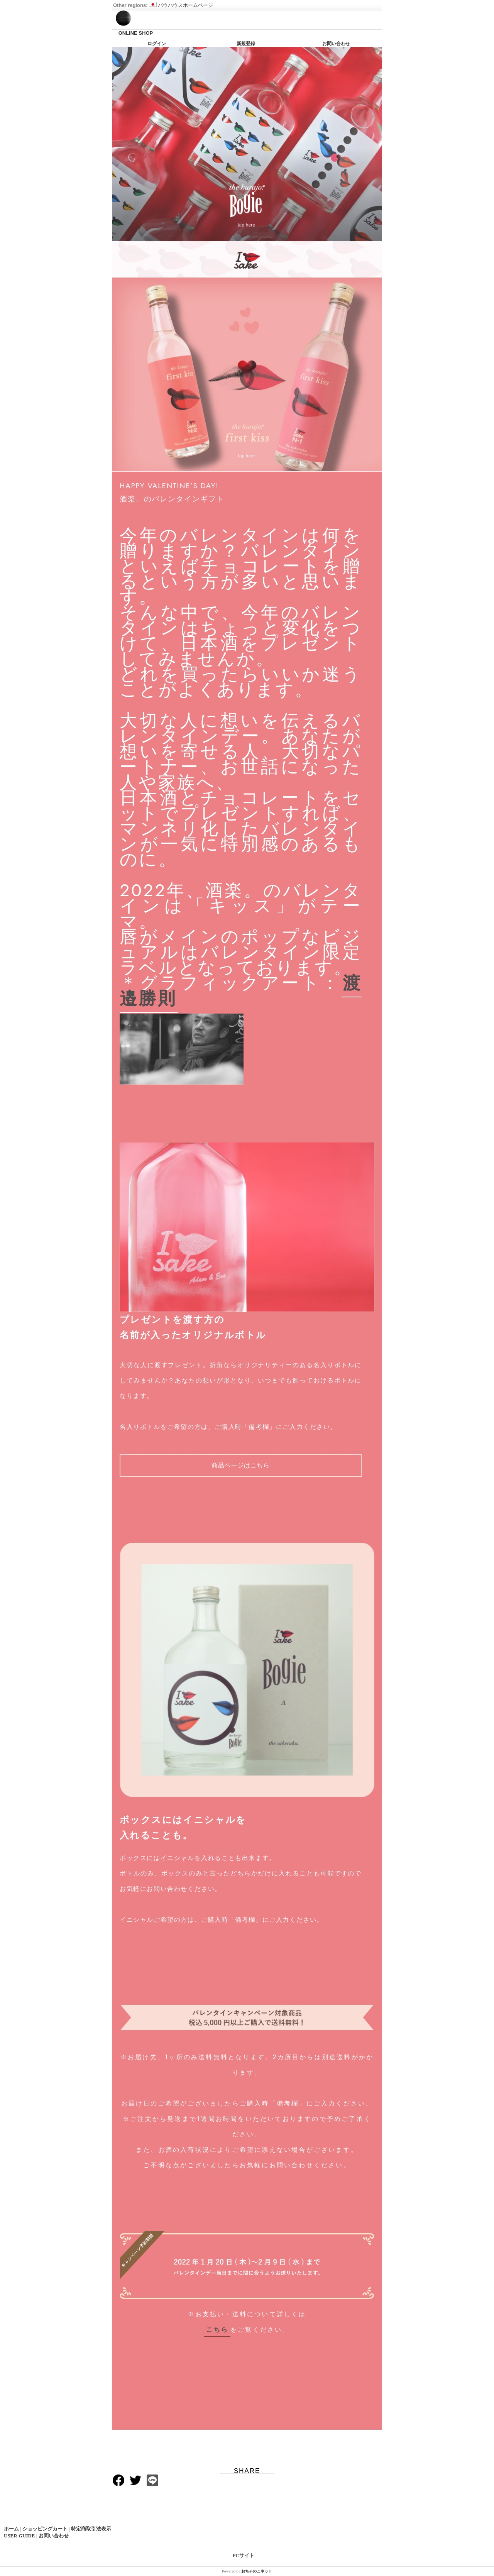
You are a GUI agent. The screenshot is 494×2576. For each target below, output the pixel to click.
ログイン (156, 43)
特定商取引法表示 (91, 2529)
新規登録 (246, 43)
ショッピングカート (45, 2529)
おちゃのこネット (256, 2571)
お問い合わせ (336, 43)
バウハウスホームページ (181, 5)
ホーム (11, 2529)
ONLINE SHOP (135, 33)
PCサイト (243, 2555)
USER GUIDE (19, 2536)
